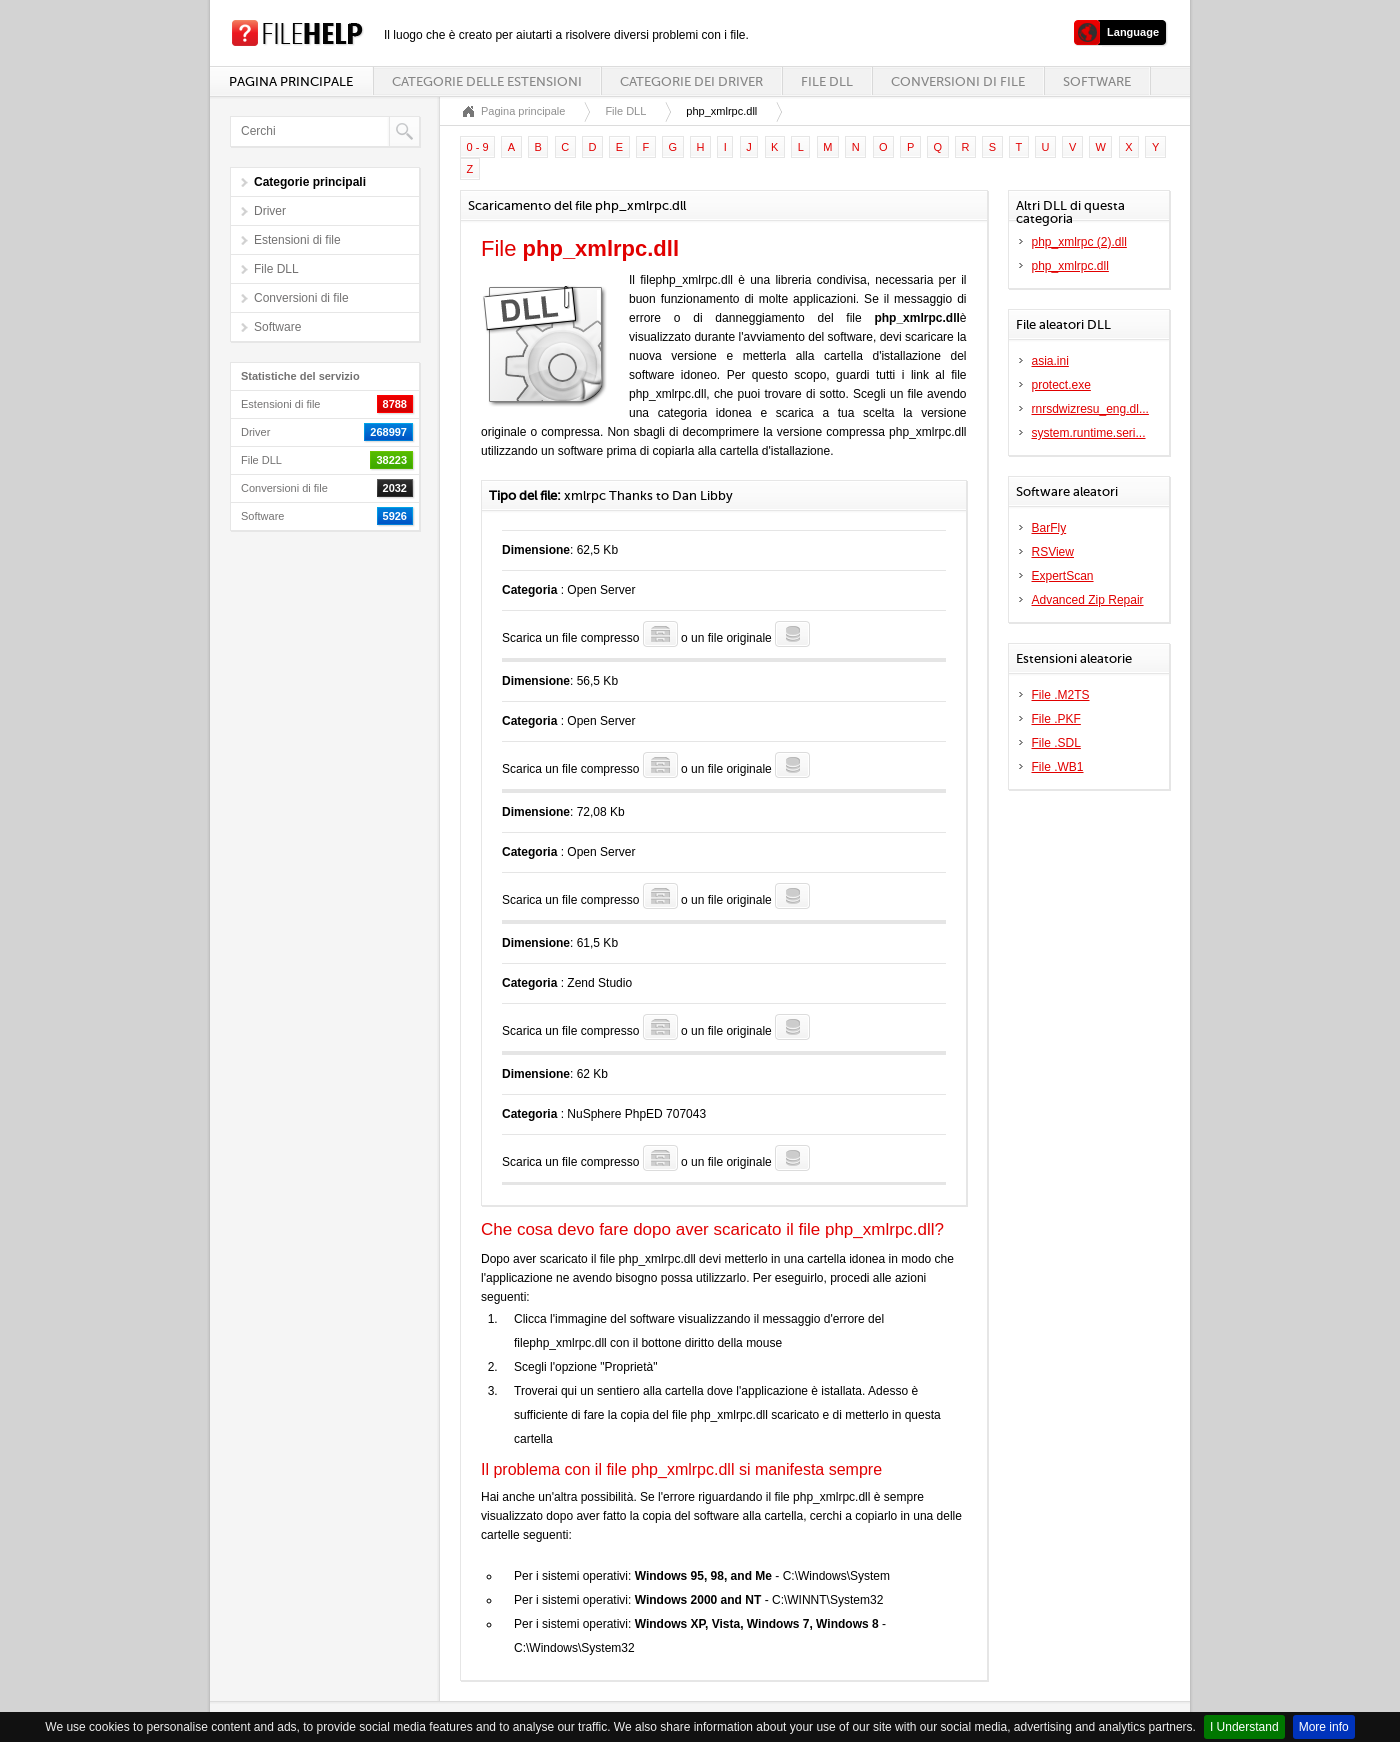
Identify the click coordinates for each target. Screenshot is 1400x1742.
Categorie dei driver (691, 81)
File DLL (827, 81)
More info (1324, 1727)
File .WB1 (1058, 767)
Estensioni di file (297, 240)
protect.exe (1061, 385)
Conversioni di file (958, 81)
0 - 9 (478, 147)
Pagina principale (291, 81)
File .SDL (1056, 743)
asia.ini (1050, 361)
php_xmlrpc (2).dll (1079, 242)
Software (1097, 81)
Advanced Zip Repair (1088, 600)
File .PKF (1056, 719)
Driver (270, 211)
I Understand (1244, 1727)
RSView (1053, 552)
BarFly (1049, 528)
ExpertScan (1063, 576)
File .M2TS (1061, 695)
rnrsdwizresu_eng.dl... (1090, 409)
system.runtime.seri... (1089, 433)
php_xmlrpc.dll (1070, 266)
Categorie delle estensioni (487, 81)
